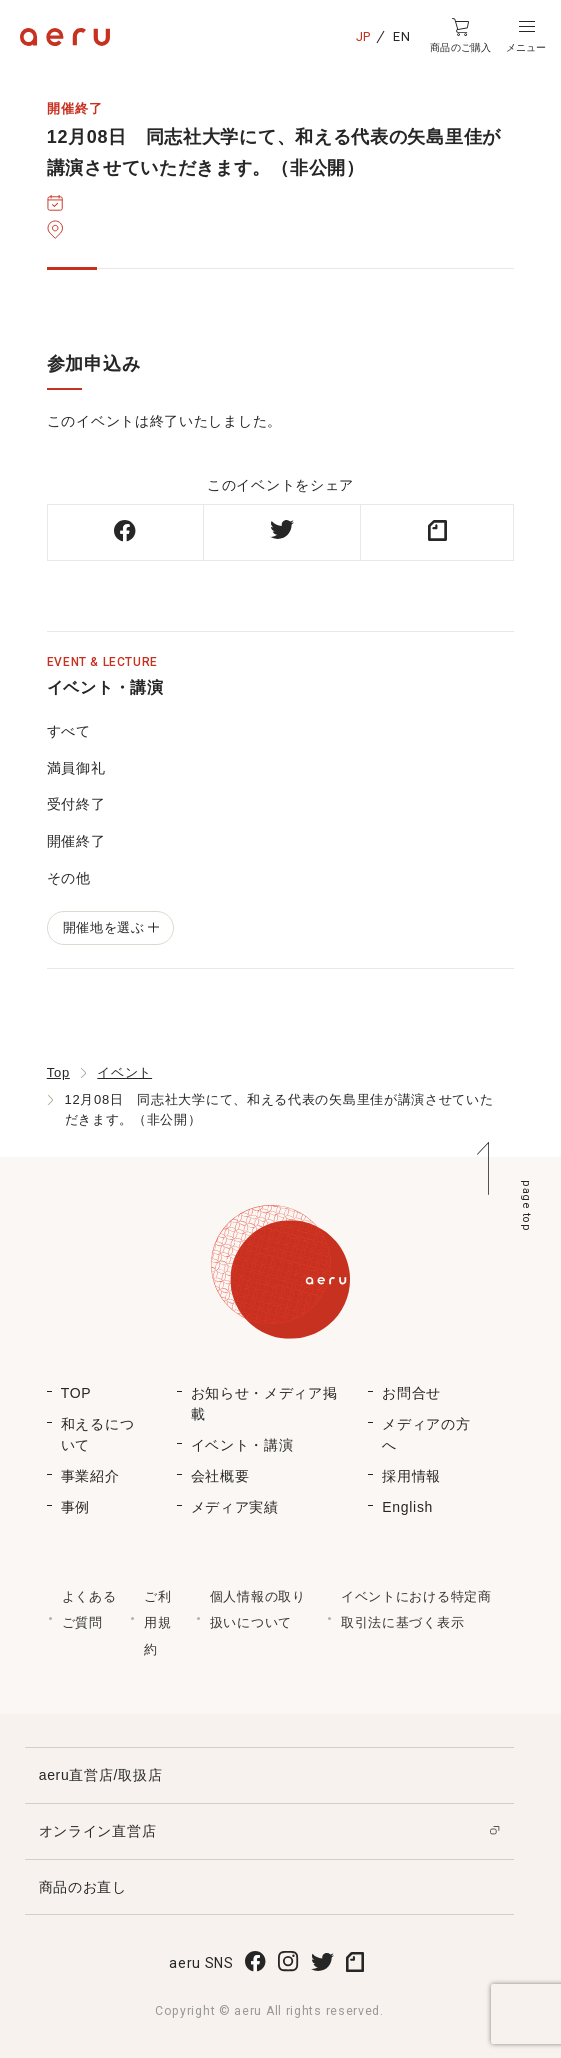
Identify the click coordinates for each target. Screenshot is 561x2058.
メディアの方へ (426, 1434)
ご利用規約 (157, 1623)
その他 (69, 878)
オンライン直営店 (98, 1831)
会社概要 (220, 1476)
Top (58, 1072)
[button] (526, 36)
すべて (69, 731)
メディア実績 (235, 1507)
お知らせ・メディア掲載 (264, 1403)
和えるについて (98, 1434)
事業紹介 (90, 1476)
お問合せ (411, 1393)
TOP (76, 1393)
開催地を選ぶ (110, 927)
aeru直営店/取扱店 (101, 1775)
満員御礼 (76, 768)
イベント (124, 1072)
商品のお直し (83, 1887)
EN (401, 36)
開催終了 (76, 841)
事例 (75, 1507)
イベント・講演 (242, 1445)
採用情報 (411, 1476)
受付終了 (76, 804)
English (407, 1507)
